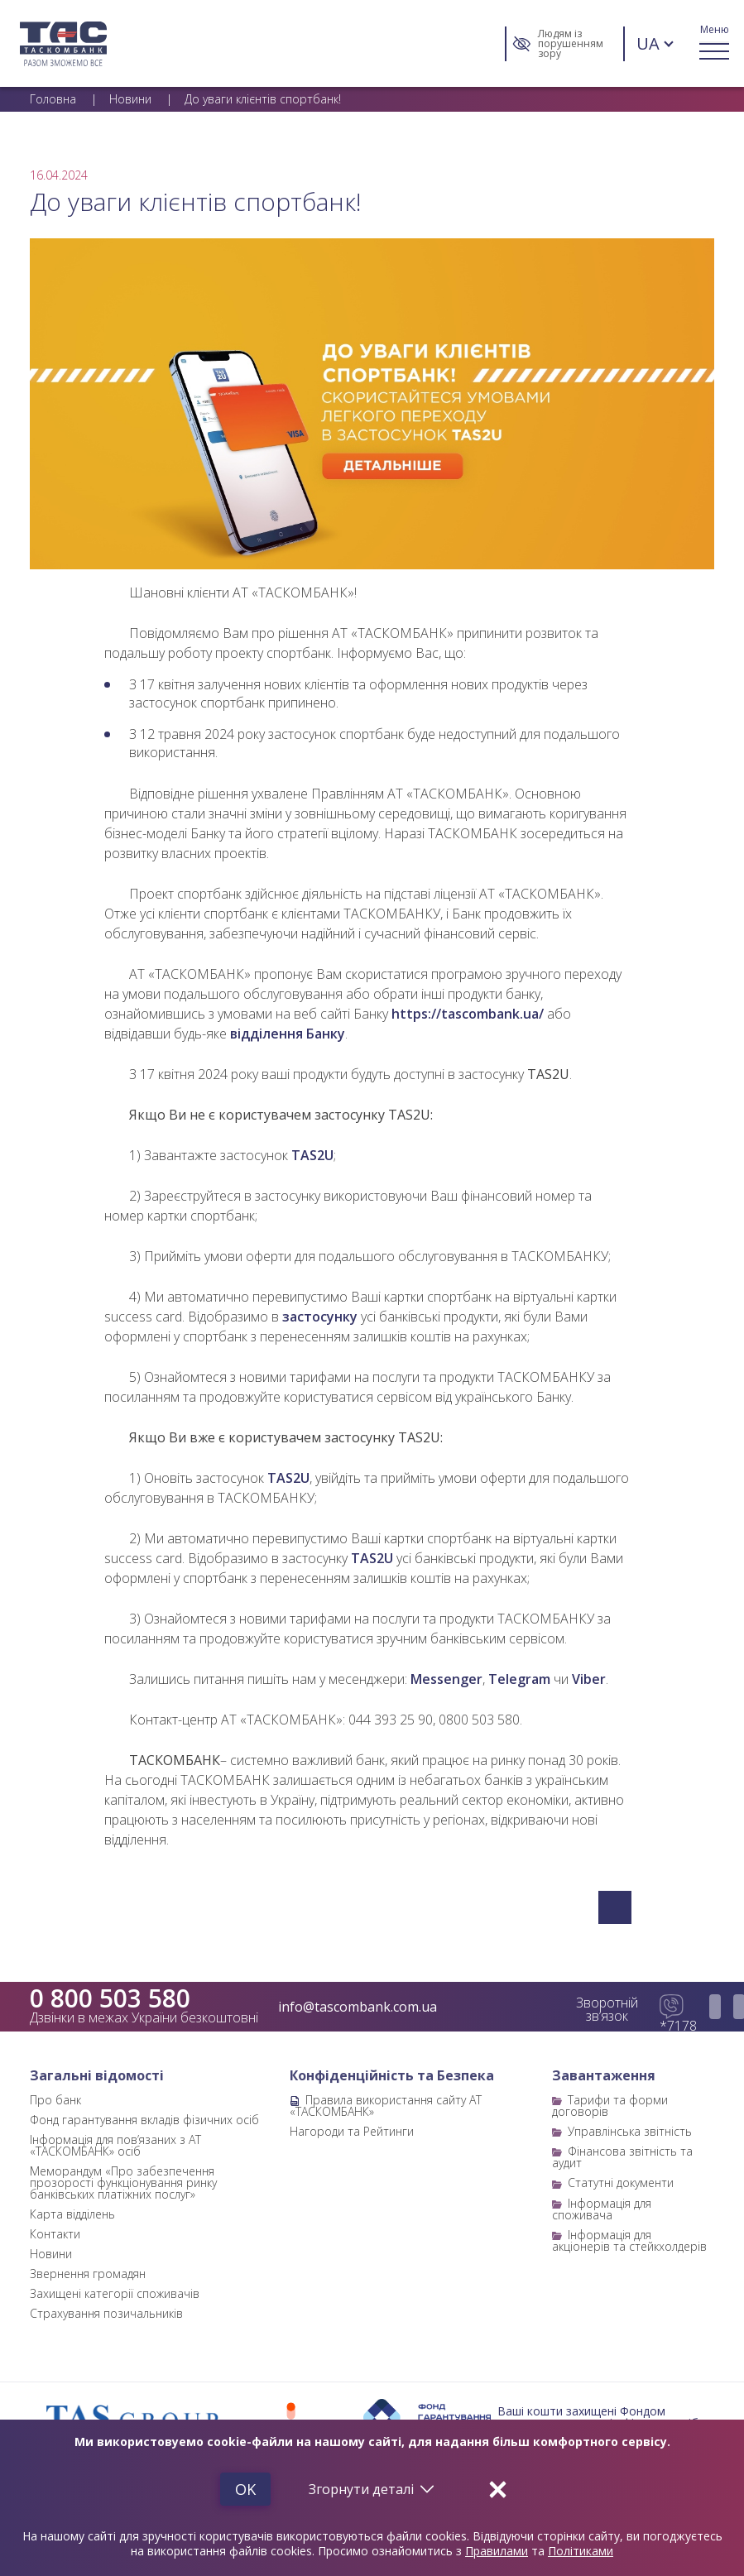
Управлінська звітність (630, 2131)
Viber (589, 1679)
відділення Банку (287, 1033)
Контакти (55, 2234)
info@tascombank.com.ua (357, 2006)
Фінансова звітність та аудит (622, 2157)
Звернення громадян (88, 2273)
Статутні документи (621, 2182)
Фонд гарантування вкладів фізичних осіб (144, 2119)
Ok (245, 2489)
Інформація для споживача (601, 2209)
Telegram (519, 1679)
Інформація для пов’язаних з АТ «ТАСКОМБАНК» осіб (115, 2145)
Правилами (496, 2551)
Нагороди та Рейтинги (352, 2131)
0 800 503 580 (110, 1998)
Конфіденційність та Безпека (392, 2075)
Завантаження (603, 2075)
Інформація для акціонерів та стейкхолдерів (629, 2240)
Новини (51, 2254)
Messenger (446, 1679)
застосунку (320, 1316)
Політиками (580, 2551)
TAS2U (312, 1155)
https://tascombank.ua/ (467, 1014)
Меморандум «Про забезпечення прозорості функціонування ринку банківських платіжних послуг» (123, 2182)
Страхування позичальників (106, 2313)
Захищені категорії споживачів (114, 2293)
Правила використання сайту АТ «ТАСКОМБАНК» (386, 2105)
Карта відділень (72, 2214)
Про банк (55, 2100)
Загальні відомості (97, 2075)
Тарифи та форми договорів (610, 2105)
